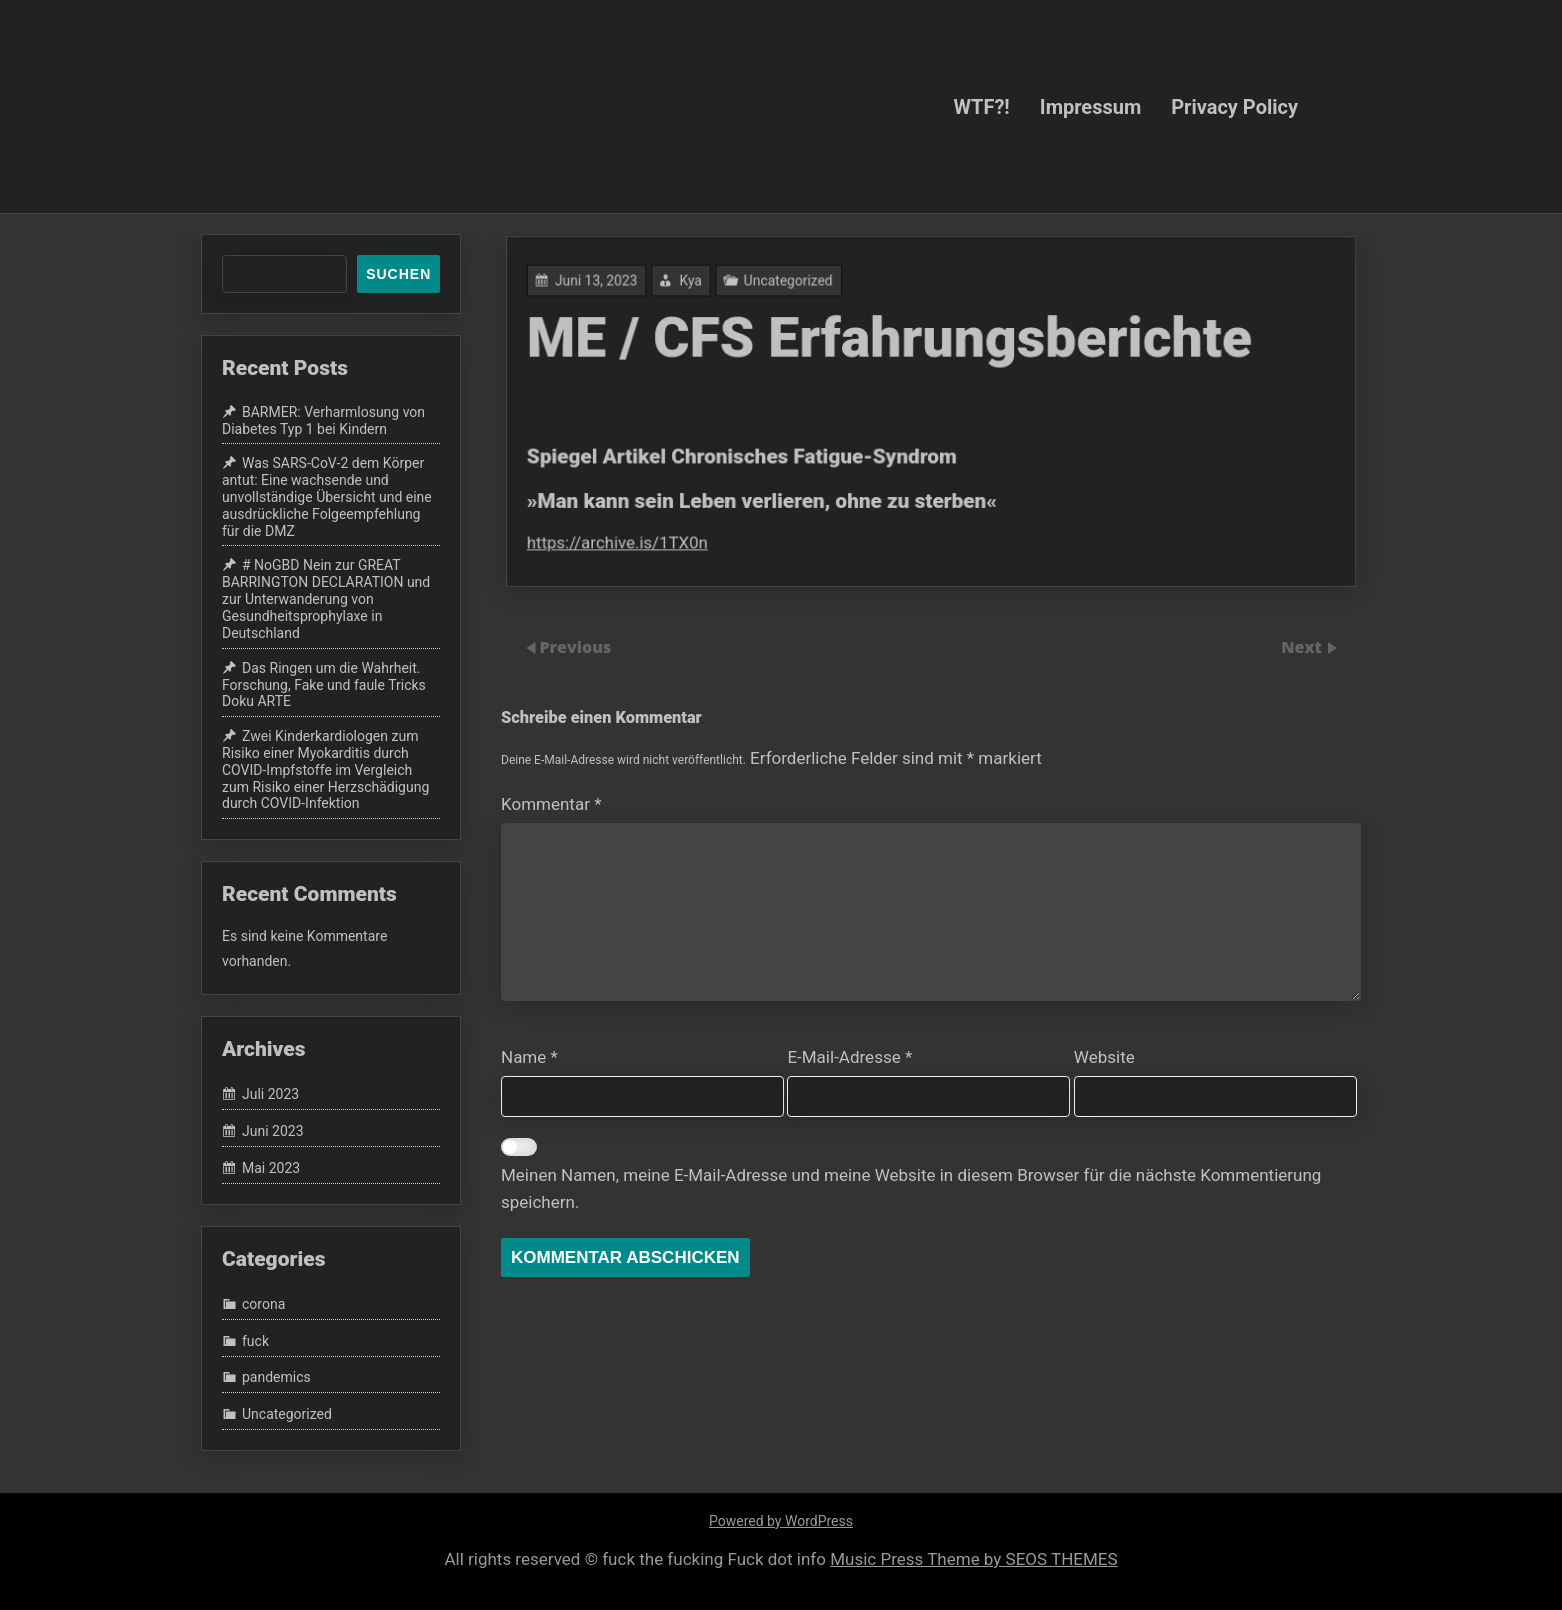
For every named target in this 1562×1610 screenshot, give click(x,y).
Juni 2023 (273, 1131)
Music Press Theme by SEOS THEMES (973, 1559)
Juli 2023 (270, 1095)
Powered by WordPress (781, 1521)
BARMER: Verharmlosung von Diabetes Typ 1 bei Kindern (323, 420)
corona (263, 1304)
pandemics (276, 1378)
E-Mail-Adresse (849, 1057)
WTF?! (981, 106)
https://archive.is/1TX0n (628, 537)
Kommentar (551, 804)
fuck (255, 1341)
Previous (575, 647)
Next (1303, 647)
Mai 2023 (271, 1168)
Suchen (398, 274)
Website (1104, 1057)
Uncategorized (793, 285)
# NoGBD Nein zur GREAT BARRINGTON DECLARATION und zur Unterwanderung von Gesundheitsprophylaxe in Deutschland (326, 599)
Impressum (1090, 106)
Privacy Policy (1234, 106)
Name (529, 1057)
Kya (699, 285)
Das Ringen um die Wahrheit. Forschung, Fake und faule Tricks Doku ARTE (324, 685)
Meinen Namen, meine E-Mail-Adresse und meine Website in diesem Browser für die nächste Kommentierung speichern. (911, 1188)
